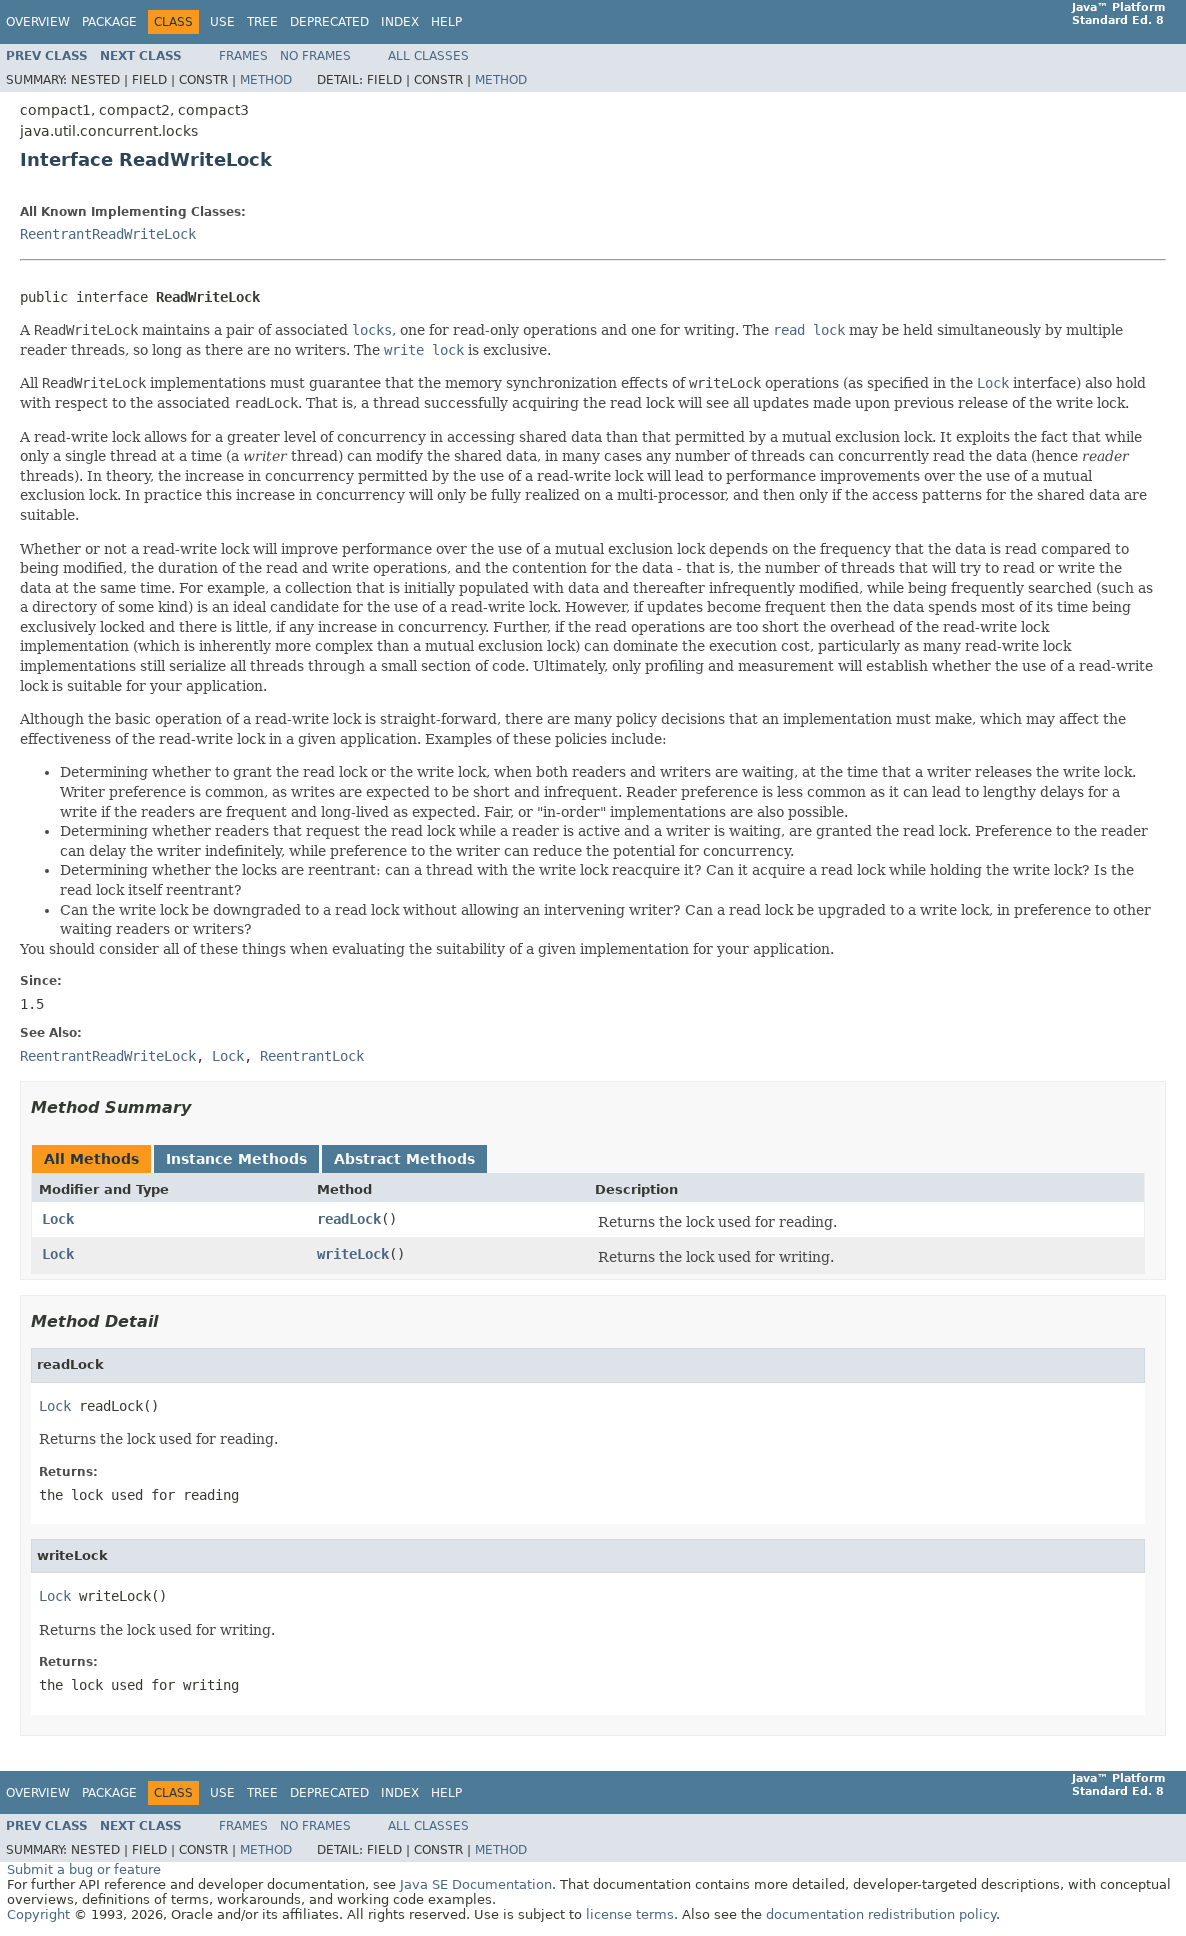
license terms (630, 1914)
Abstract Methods (404, 1159)
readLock (349, 1219)
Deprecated (329, 22)
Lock (58, 1219)
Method (266, 80)
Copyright (38, 1914)
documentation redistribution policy (881, 1914)
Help (446, 22)
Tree (262, 22)
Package (109, 22)
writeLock (353, 1254)
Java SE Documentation (476, 1884)
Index (400, 22)
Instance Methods (236, 1159)
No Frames (315, 56)
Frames (243, 56)
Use (222, 22)
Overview (38, 22)
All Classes (428, 56)
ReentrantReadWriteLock (108, 234)
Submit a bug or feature (84, 1869)
